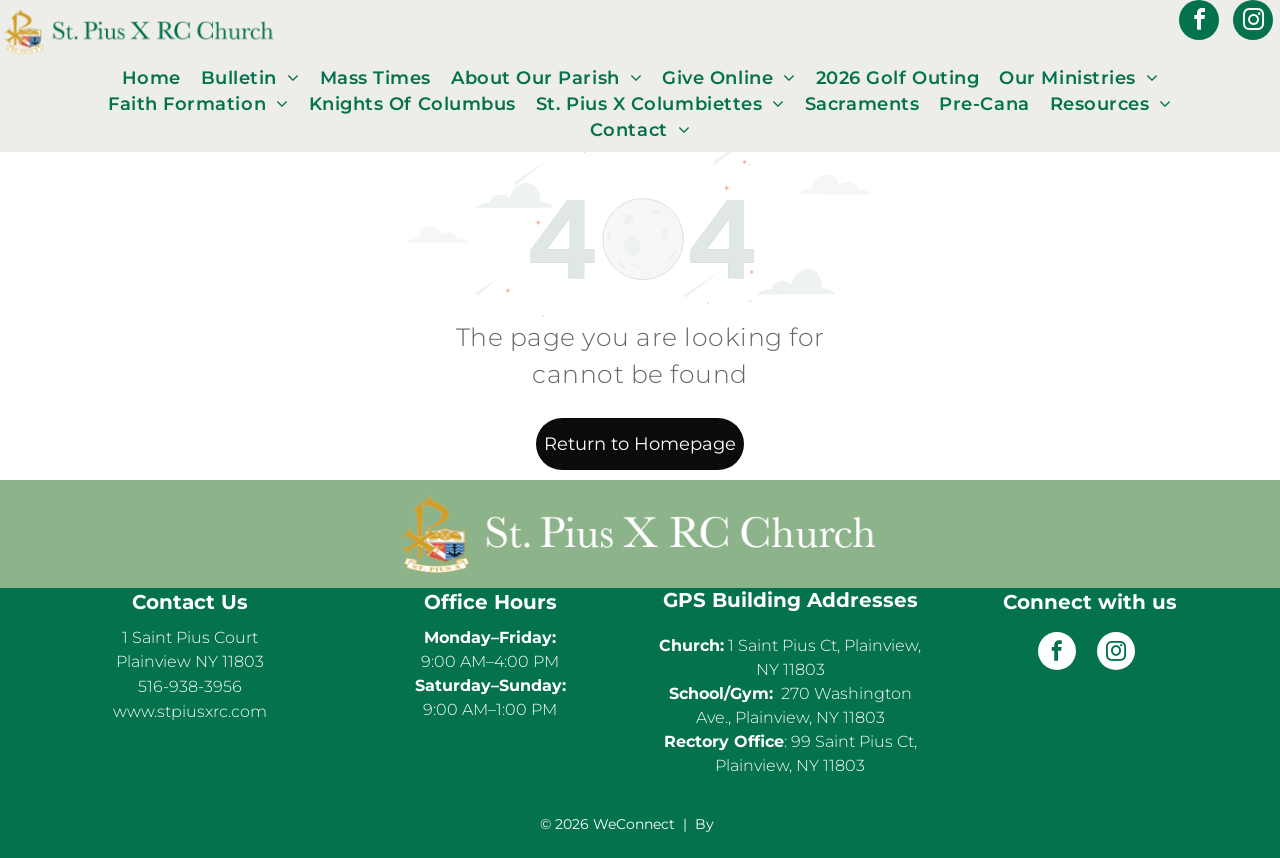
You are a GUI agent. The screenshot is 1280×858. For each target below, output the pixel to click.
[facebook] (1199, 22)
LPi (729, 824)
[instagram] (1253, 22)
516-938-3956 (190, 686)
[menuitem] (151, 78)
